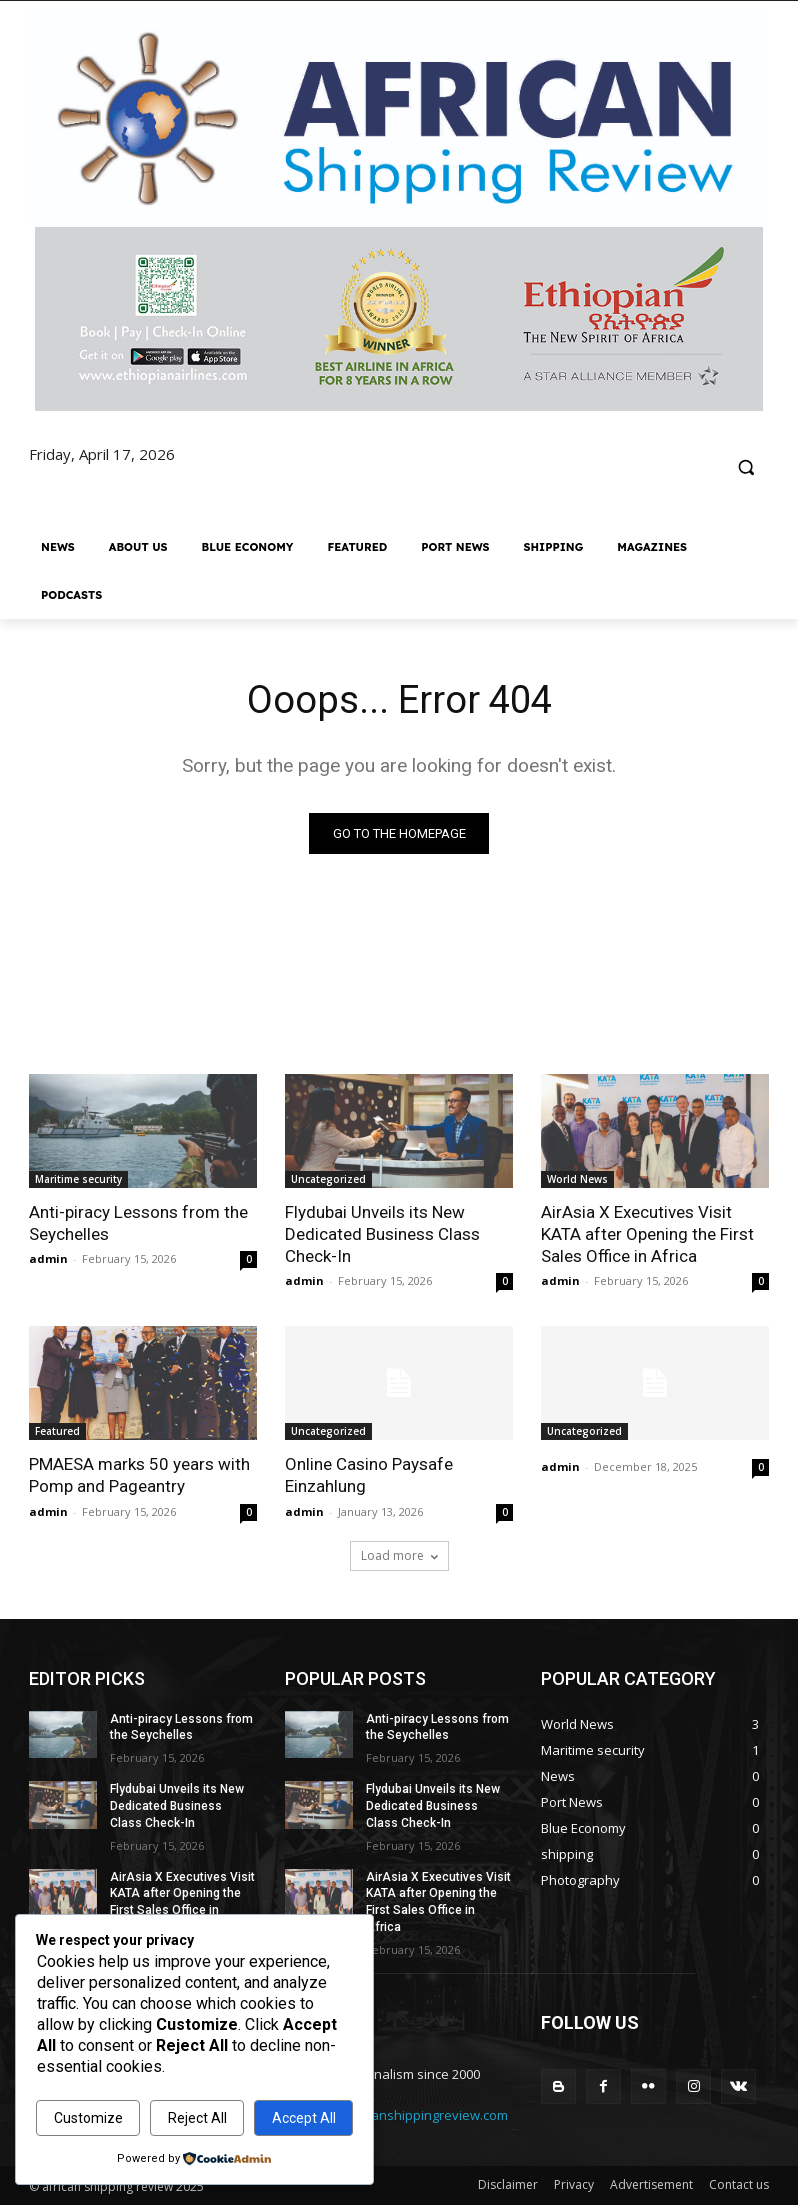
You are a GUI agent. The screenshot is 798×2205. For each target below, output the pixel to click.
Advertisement (651, 2184)
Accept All (304, 2118)
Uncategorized (328, 1179)
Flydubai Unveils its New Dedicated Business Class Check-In (382, 1234)
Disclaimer (508, 2184)
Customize (88, 2118)
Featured (57, 1431)
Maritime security (78, 1179)
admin (48, 1258)
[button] (745, 467)
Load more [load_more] (399, 1555)
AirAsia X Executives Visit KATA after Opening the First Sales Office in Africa (647, 1234)
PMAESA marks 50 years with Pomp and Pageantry (139, 1475)
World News (577, 1179)
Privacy (574, 2184)
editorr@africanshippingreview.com (399, 2116)
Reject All (197, 2118)
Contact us (739, 2184)
